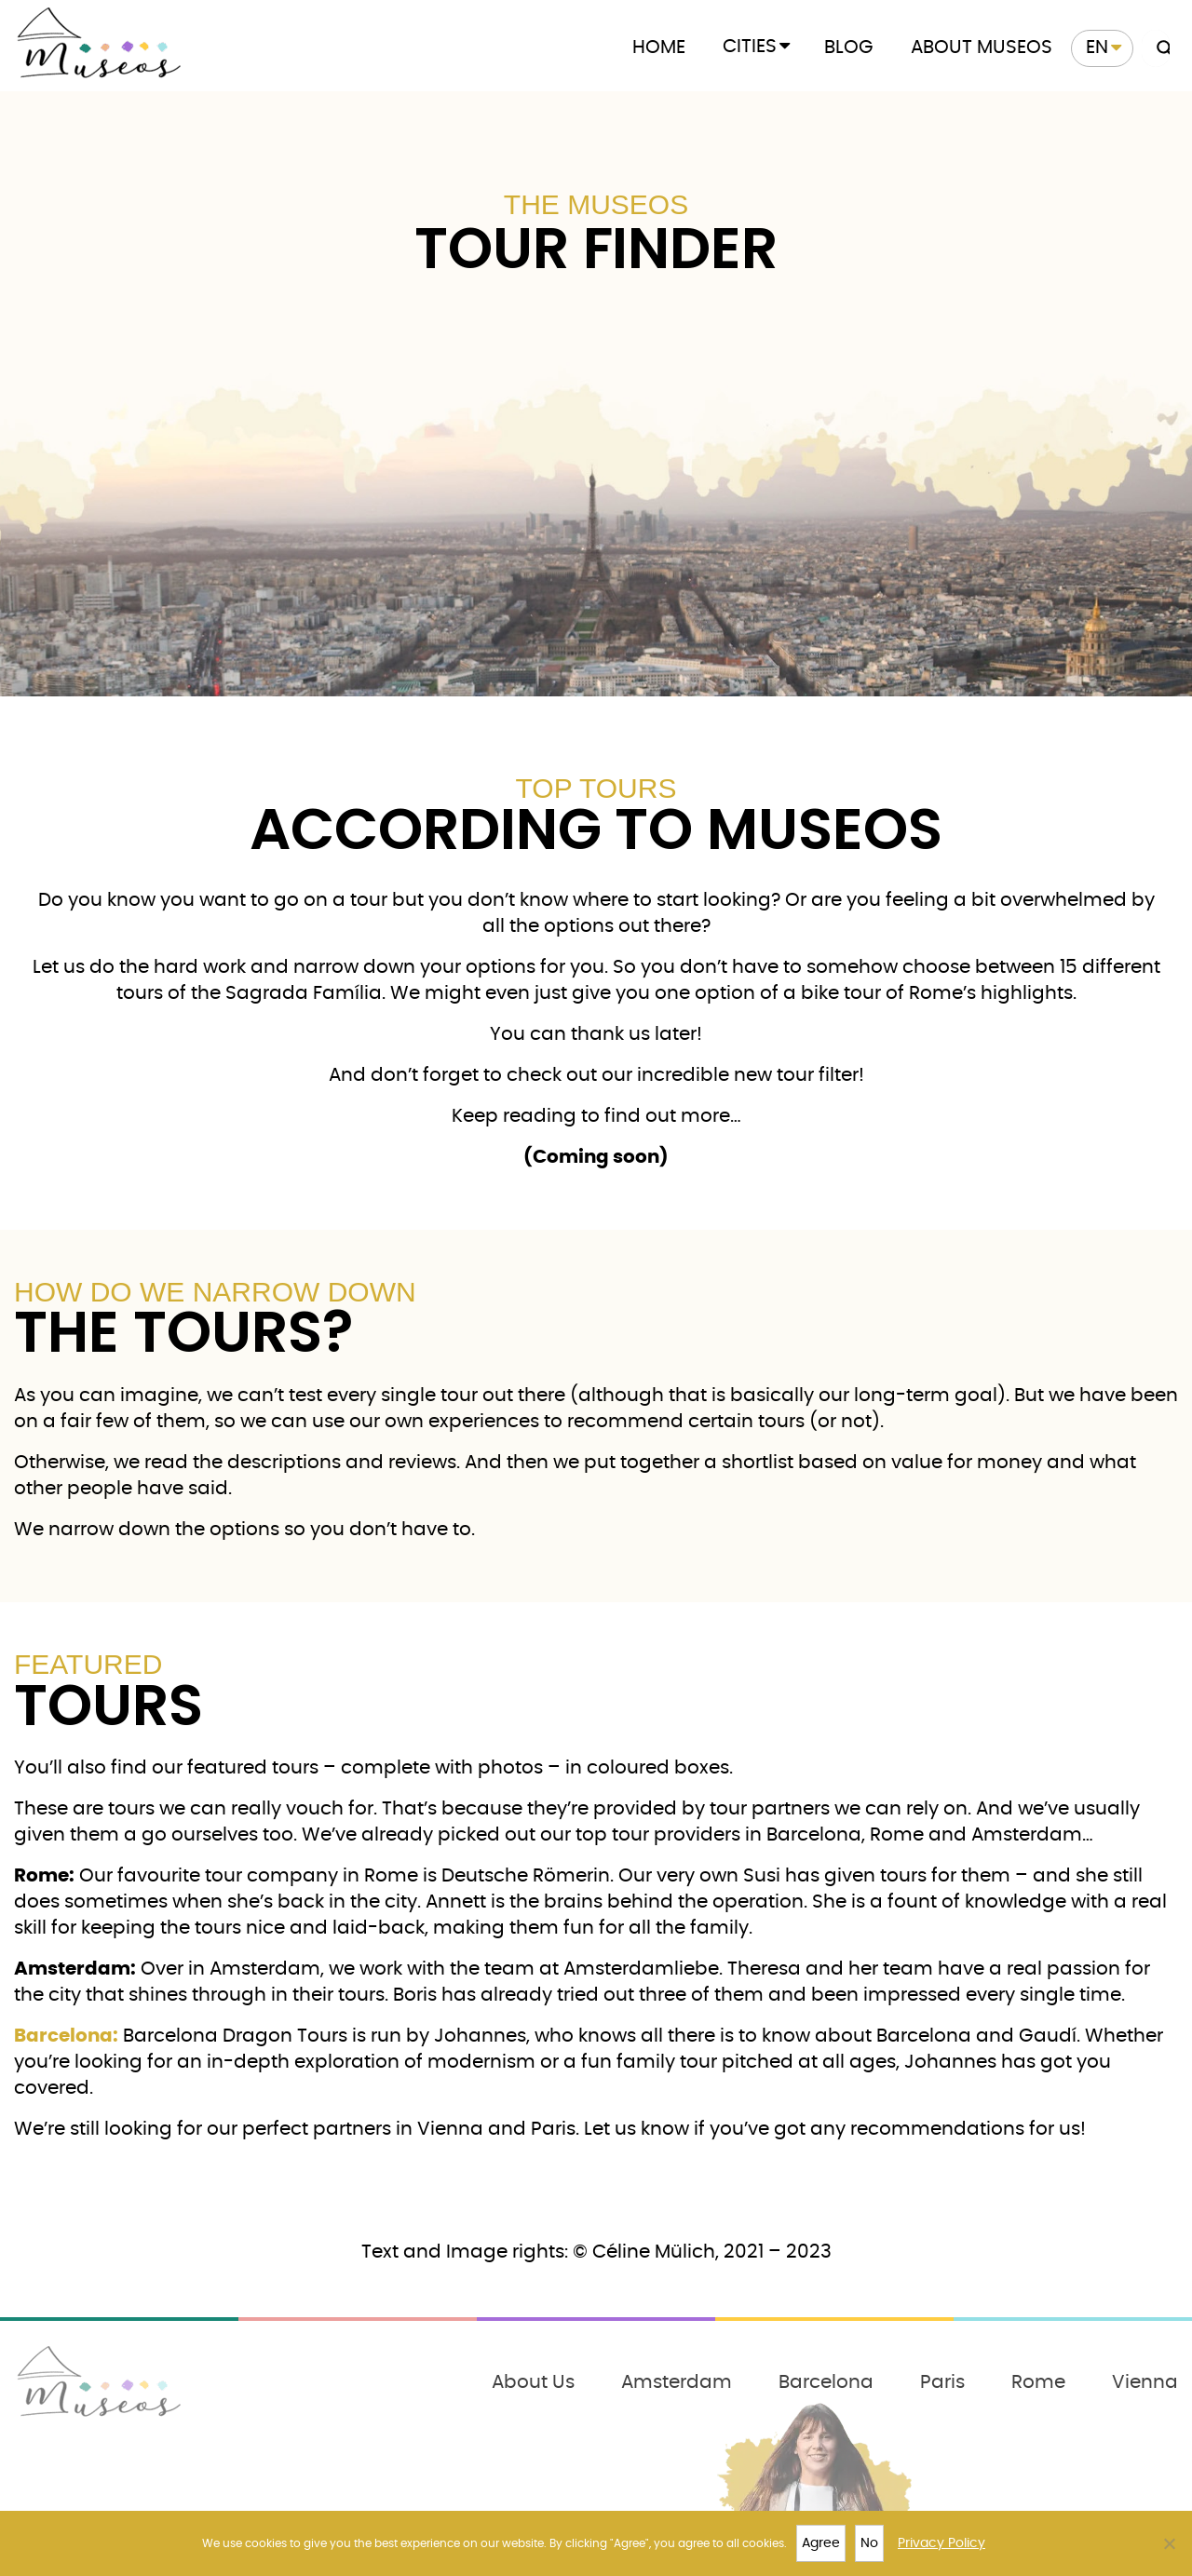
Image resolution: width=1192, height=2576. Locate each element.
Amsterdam (676, 2382)
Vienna (1145, 2382)
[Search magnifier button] (1160, 48)
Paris (942, 2382)
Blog (849, 47)
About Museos (981, 47)
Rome (1038, 2382)
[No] (1168, 2543)
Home (658, 47)
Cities (750, 46)
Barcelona (826, 2382)
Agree (821, 2543)
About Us (533, 2382)
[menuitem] (1102, 48)
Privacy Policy (941, 2543)
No (869, 2543)
